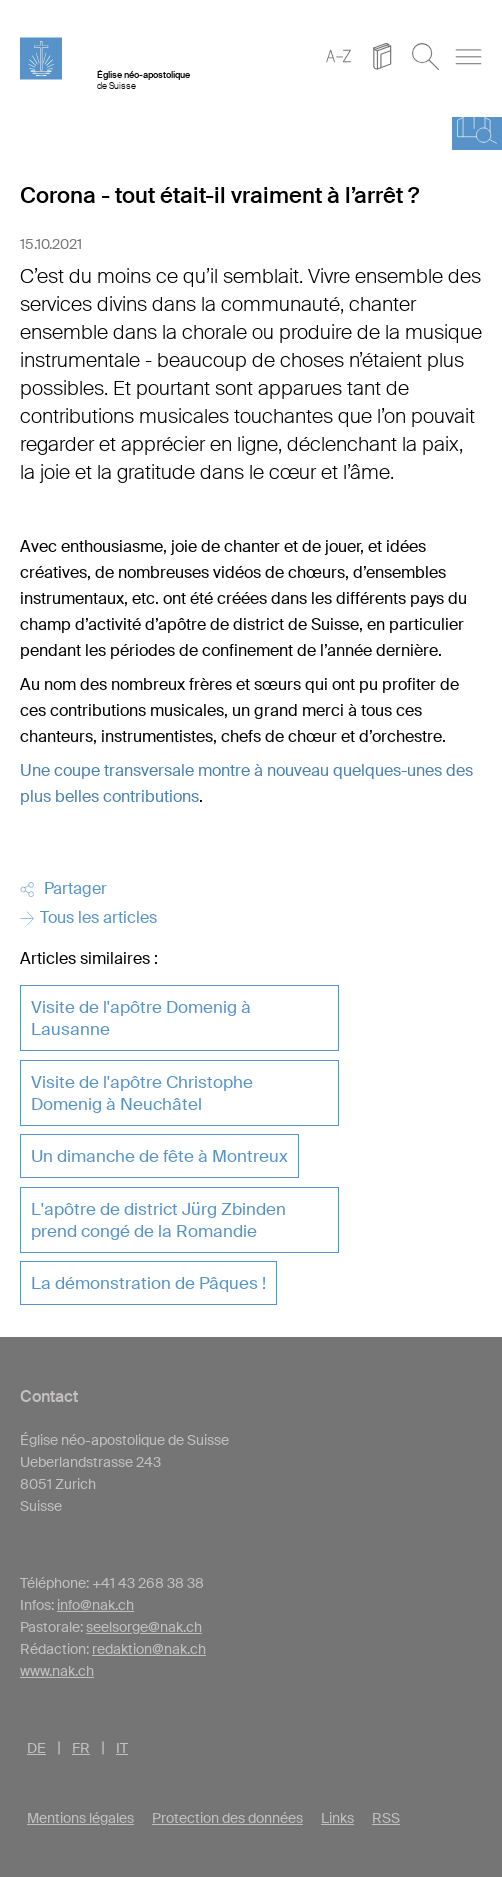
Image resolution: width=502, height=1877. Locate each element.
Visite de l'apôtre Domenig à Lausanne (141, 1018)
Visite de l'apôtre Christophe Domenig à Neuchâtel (142, 1093)
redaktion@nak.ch (149, 1649)
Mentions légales (80, 1818)
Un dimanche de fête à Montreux (159, 1156)
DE (36, 1748)
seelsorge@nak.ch (144, 1627)
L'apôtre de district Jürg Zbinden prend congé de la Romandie (158, 1220)
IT (122, 1748)
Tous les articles (88, 917)
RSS (386, 1818)
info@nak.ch (95, 1605)
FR (81, 1748)
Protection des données (227, 1818)
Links (337, 1818)
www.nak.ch (57, 1671)
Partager (63, 888)
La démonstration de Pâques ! (148, 1283)
